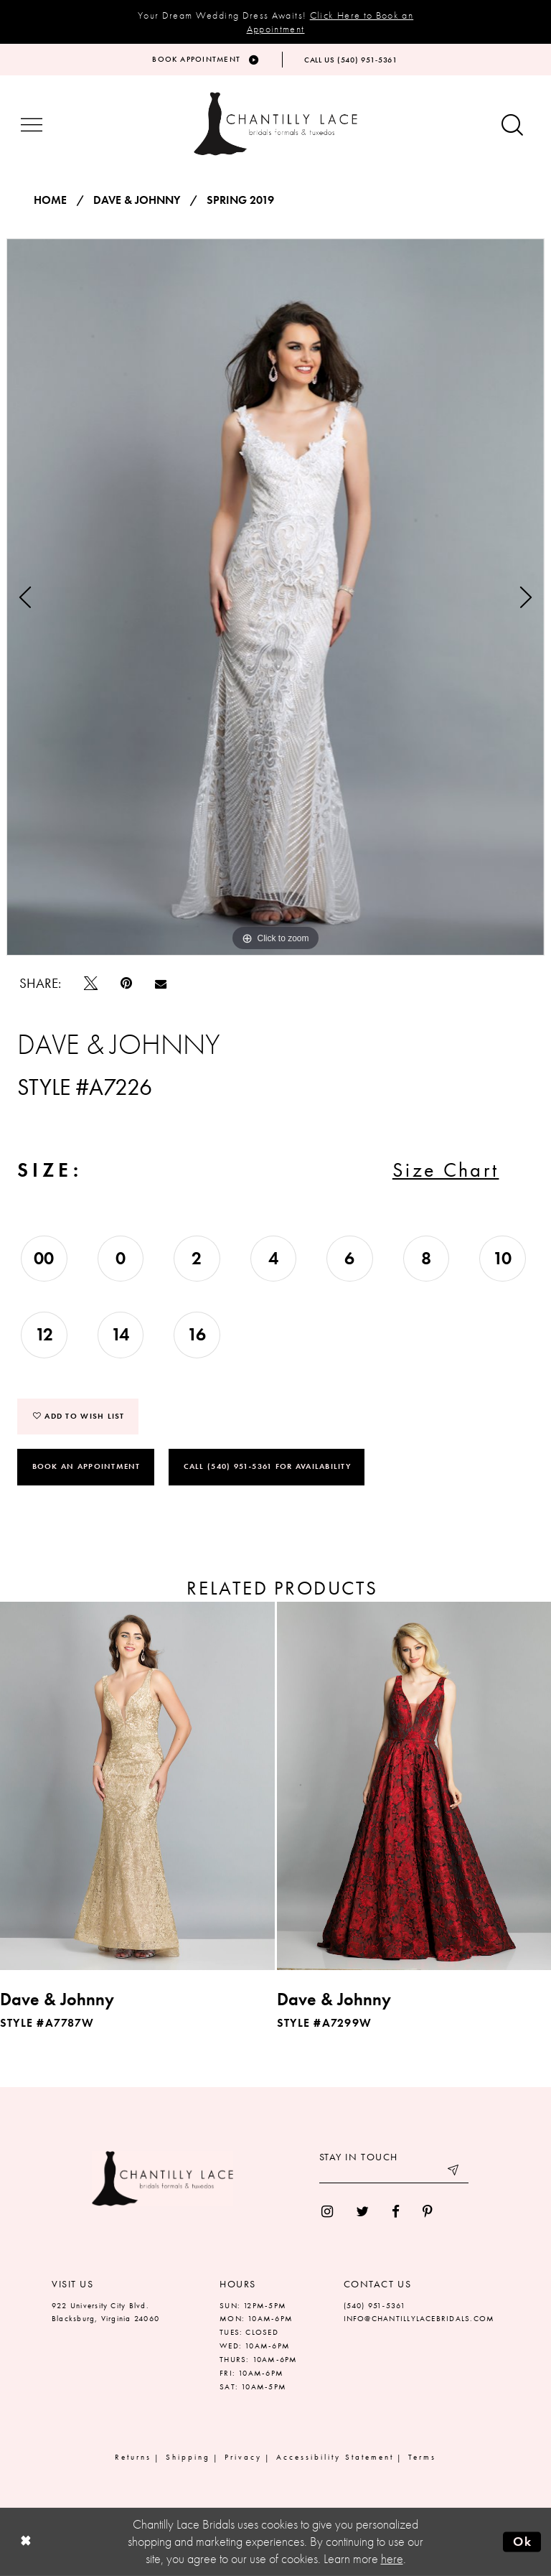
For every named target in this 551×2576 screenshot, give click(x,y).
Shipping (188, 2457)
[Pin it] (126, 983)
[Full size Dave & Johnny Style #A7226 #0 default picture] (275, 597)
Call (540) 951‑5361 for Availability (267, 1466)
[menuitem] (327, 2211)
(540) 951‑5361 (375, 2305)
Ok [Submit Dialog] (522, 2541)
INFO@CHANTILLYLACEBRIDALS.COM (419, 2318)
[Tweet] (90, 983)
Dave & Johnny (136, 200)
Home (50, 200)
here (392, 2559)
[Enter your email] (393, 2172)
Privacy (243, 2457)
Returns (133, 2457)
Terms (422, 2457)
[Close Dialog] (25, 2542)
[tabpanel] (275, 597)
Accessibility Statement (335, 2457)
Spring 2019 (240, 200)
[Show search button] (512, 126)
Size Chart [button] (445, 1169)
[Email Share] (160, 983)
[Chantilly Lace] (275, 124)
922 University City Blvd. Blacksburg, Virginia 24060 (105, 2312)
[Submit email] (454, 2172)
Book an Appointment (86, 1466)
